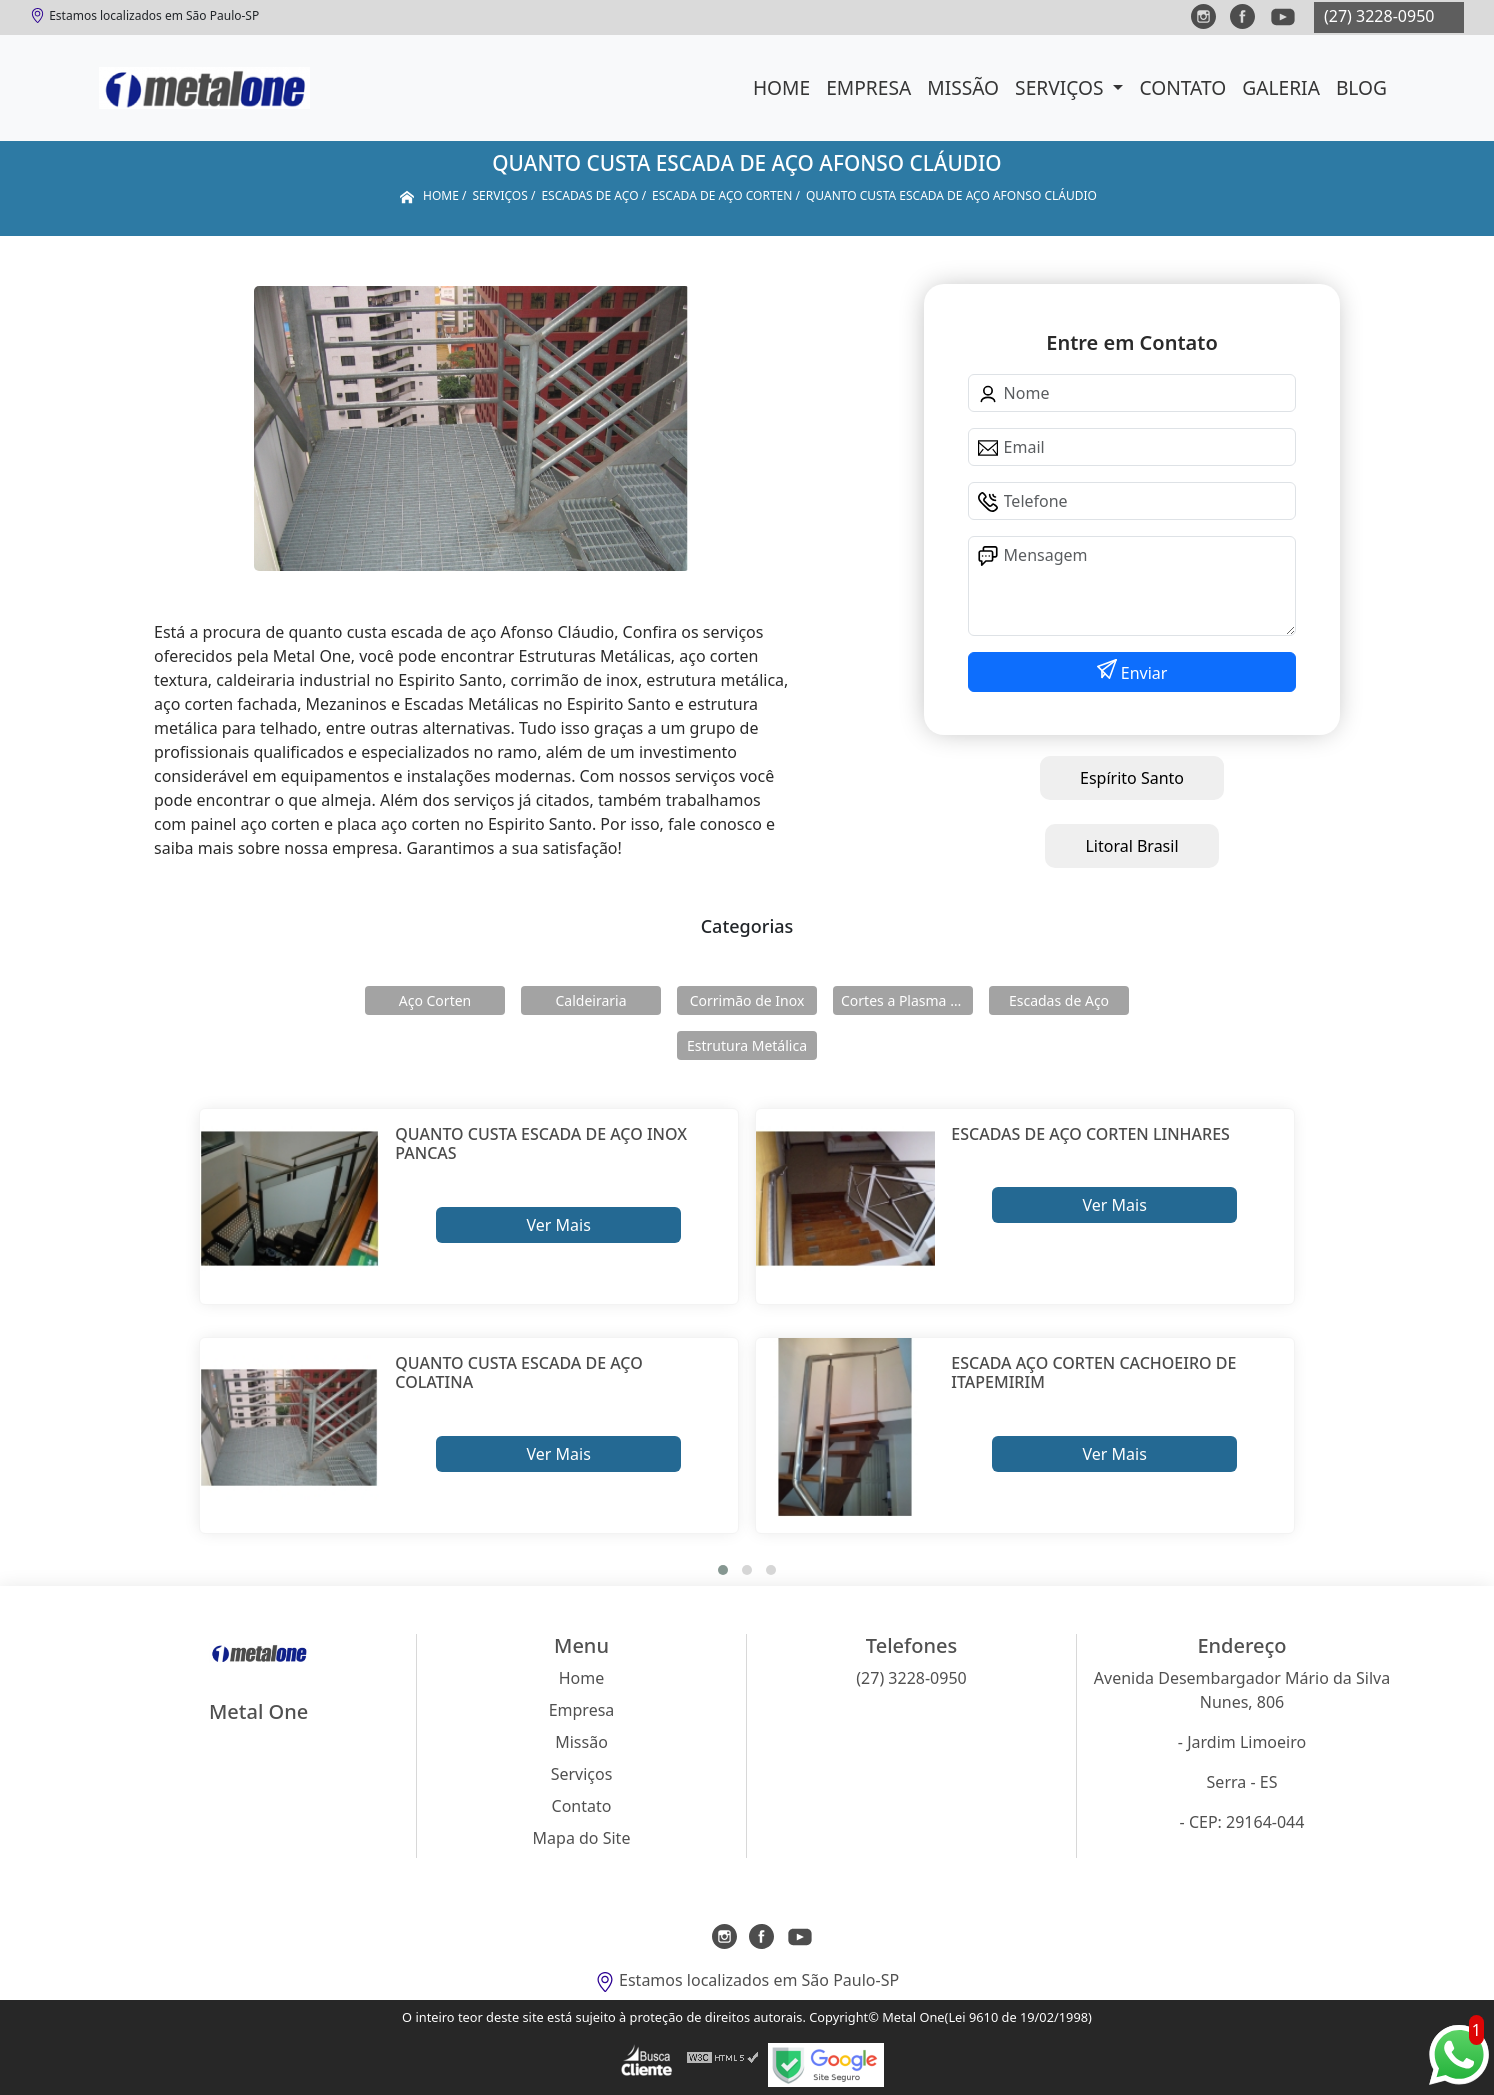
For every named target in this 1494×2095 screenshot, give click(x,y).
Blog (1361, 87)
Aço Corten (435, 1000)
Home (781, 87)
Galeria (1281, 87)
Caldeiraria (590, 1000)
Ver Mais (558, 1225)
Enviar (1142, 673)
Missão (963, 87)
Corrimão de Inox (747, 1000)
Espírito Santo (1132, 778)
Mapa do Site (582, 1838)
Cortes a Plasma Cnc (907, 1000)
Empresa (868, 87)
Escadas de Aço (1059, 1000)
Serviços (1061, 87)
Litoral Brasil (1131, 846)
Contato (1182, 87)
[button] (723, 1570)
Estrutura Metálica (747, 1045)
